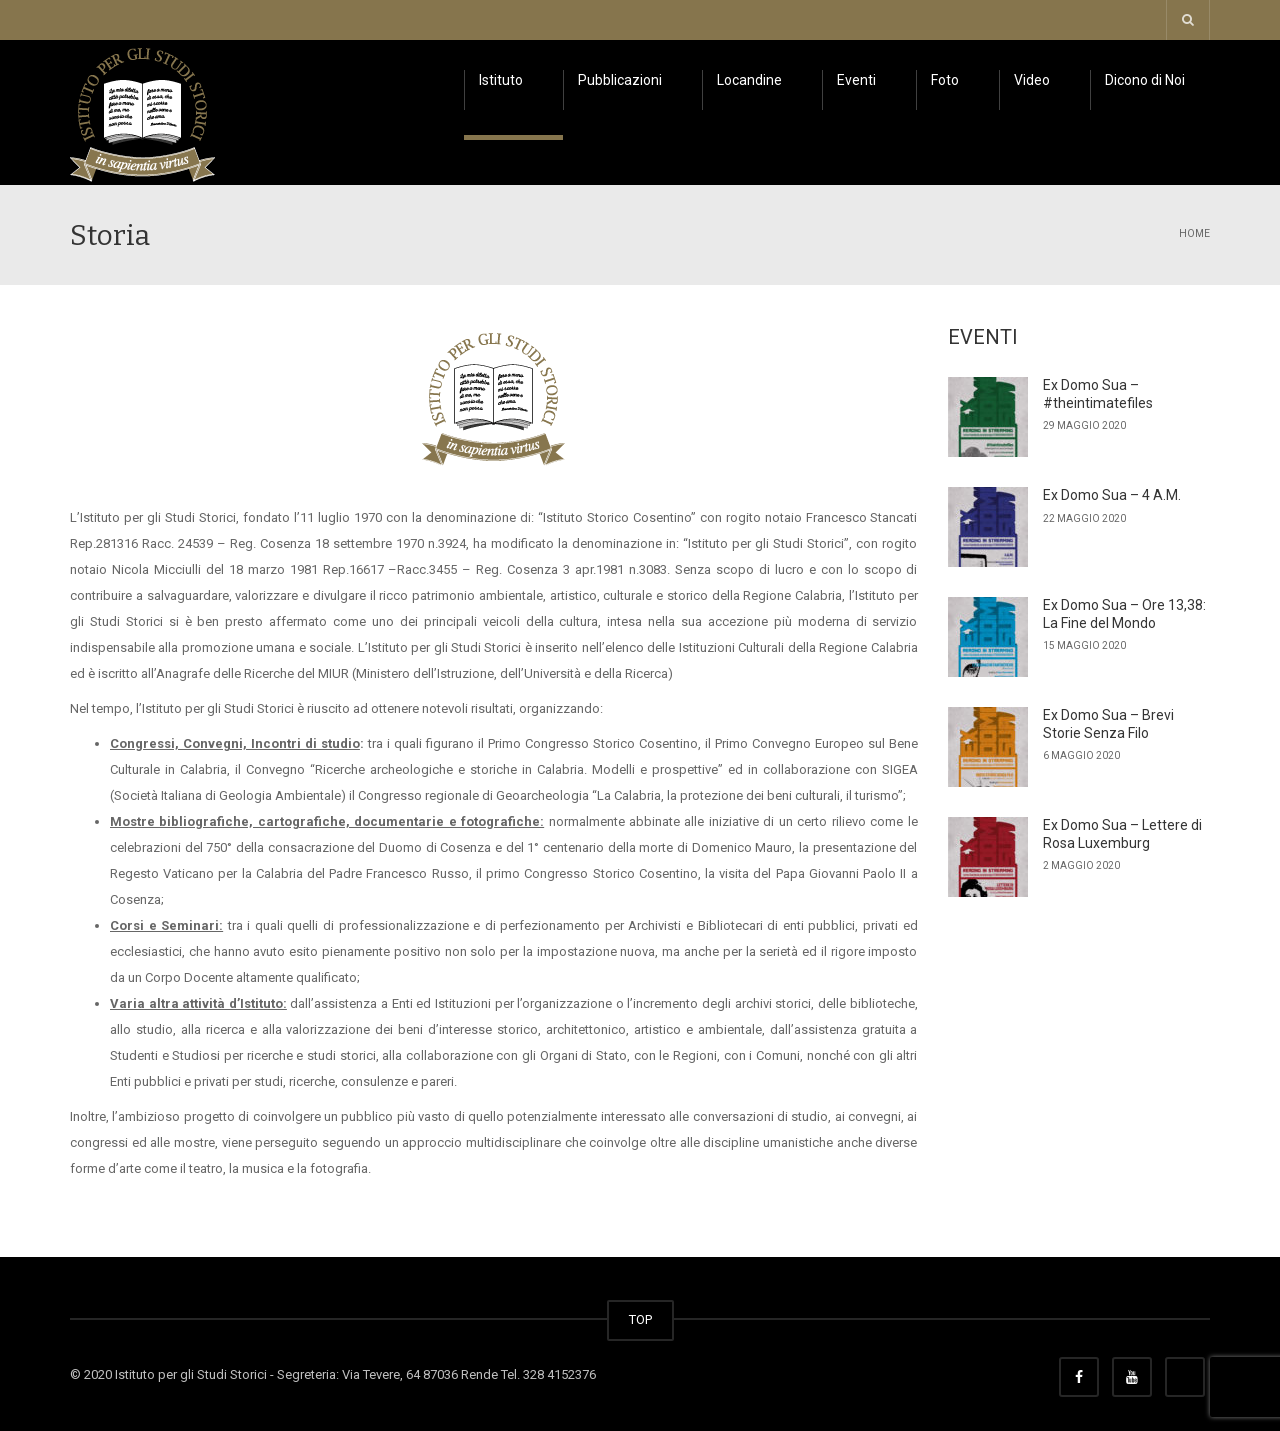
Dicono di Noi (1145, 80)
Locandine (749, 80)
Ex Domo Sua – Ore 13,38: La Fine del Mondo (1124, 614)
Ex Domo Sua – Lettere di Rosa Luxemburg (1122, 834)
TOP (640, 1319)
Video (1032, 80)
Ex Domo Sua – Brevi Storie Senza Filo (1108, 724)
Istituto (501, 80)
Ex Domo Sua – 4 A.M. (1112, 495)
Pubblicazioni (620, 80)
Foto (945, 80)
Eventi (856, 80)
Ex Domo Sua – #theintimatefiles (1098, 394)
